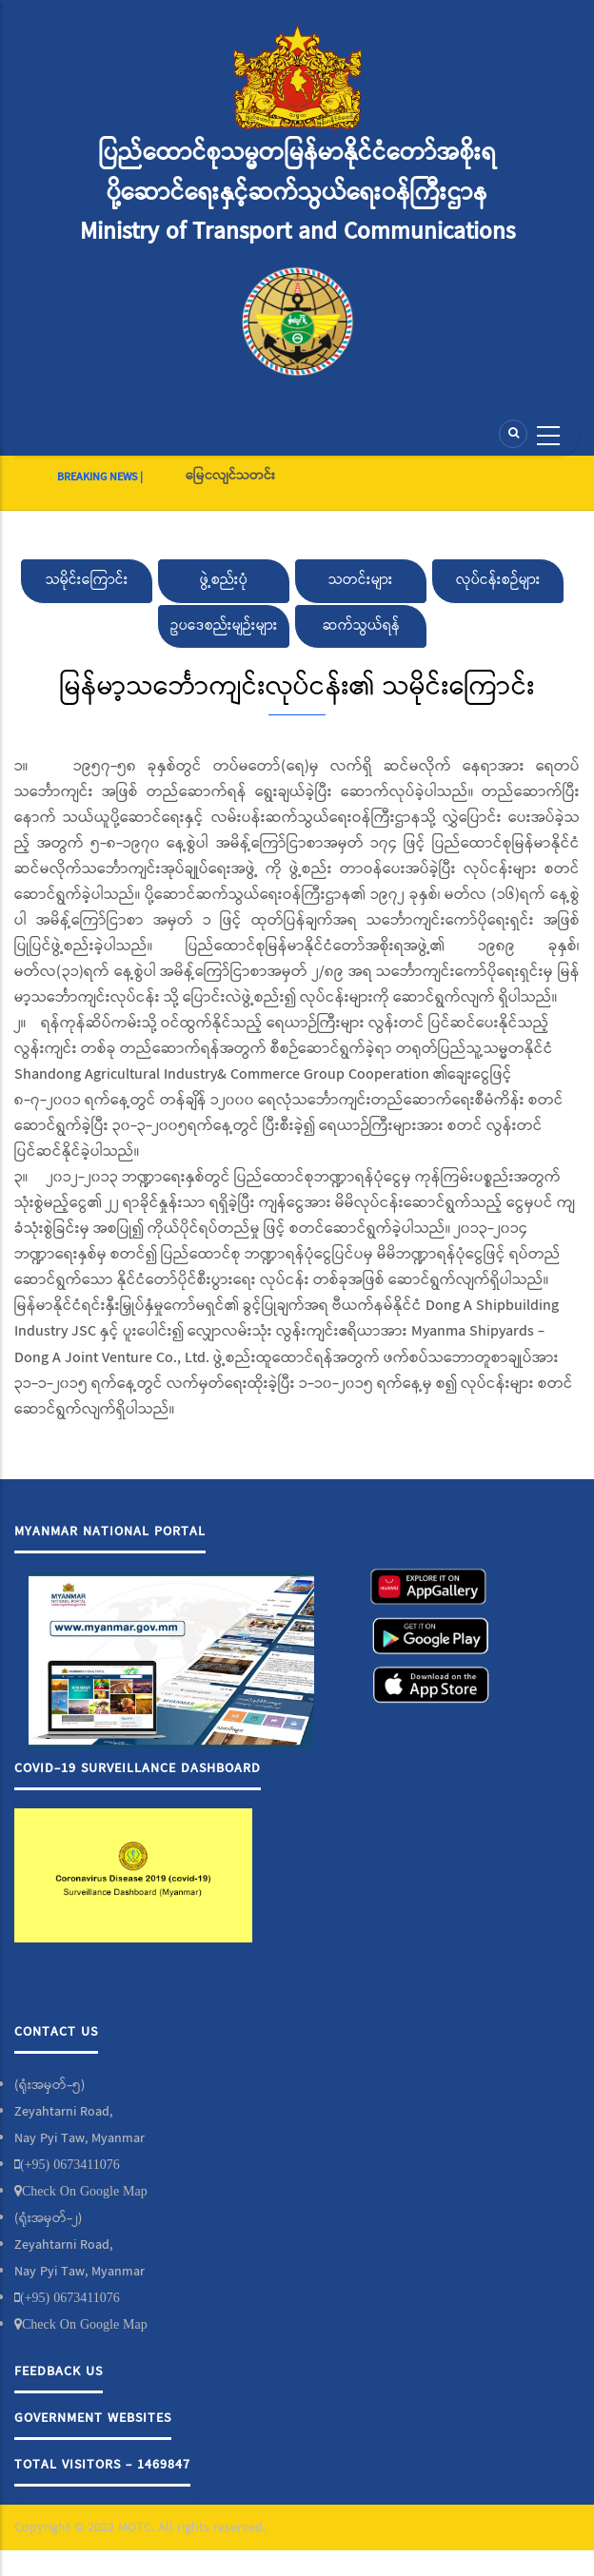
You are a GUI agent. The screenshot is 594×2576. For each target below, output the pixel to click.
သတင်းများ (360, 580)
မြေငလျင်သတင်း (230, 475)
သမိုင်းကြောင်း (87, 580)
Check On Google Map (85, 2190)
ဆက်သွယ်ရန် (361, 626)
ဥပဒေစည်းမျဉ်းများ (224, 626)
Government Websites (92, 2418)
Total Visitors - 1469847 (102, 2464)
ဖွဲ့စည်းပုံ (224, 580)
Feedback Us (58, 2371)
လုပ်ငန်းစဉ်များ (498, 580)
